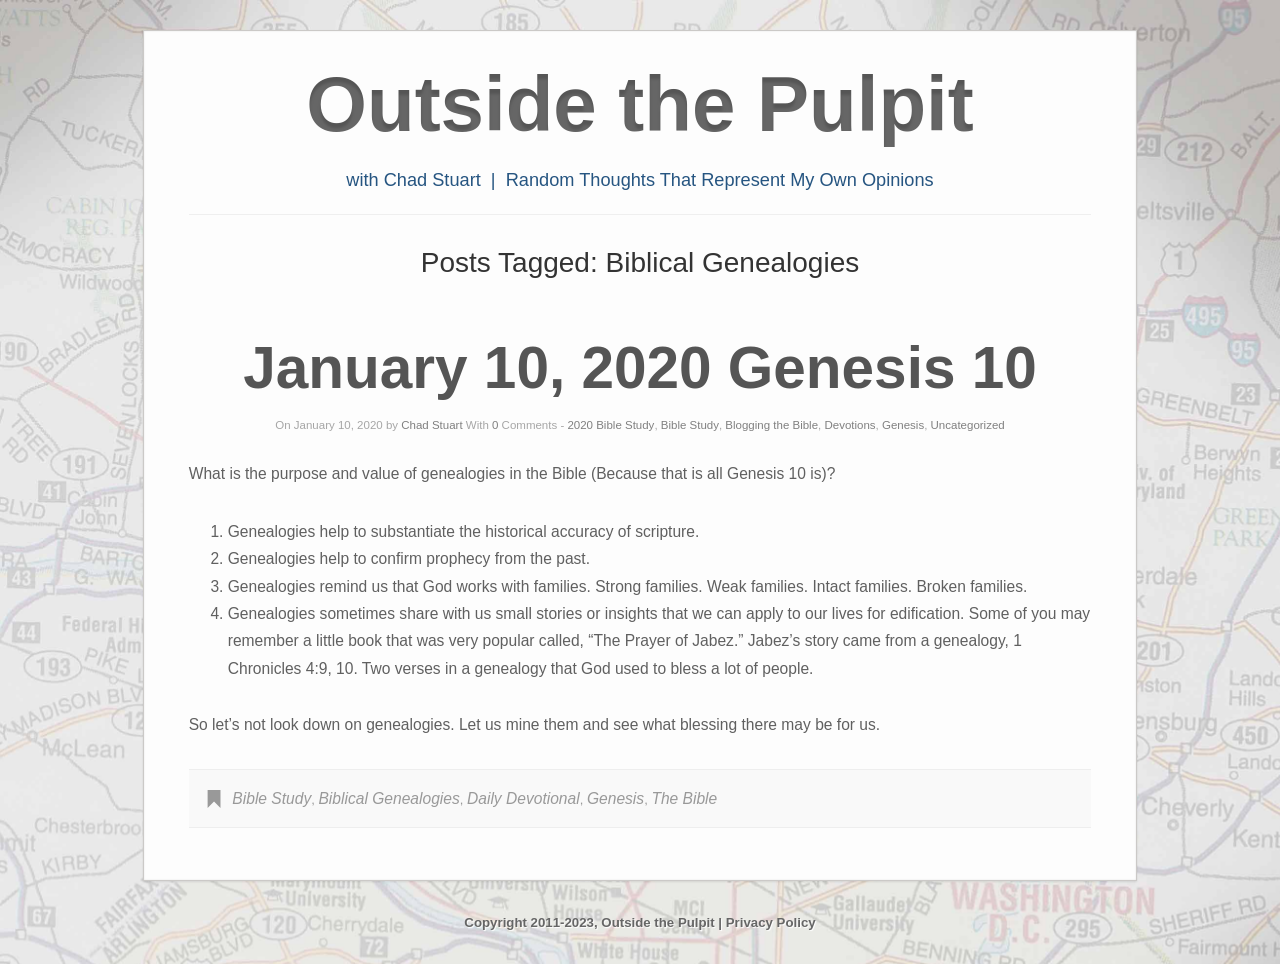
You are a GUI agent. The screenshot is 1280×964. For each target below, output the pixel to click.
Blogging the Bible (771, 425)
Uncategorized (968, 425)
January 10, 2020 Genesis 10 (640, 367)
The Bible (684, 798)
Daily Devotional (523, 798)
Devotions (849, 425)
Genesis (903, 425)
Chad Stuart (431, 425)
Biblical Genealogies (388, 798)
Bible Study (690, 425)
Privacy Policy (771, 922)
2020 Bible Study (610, 425)
